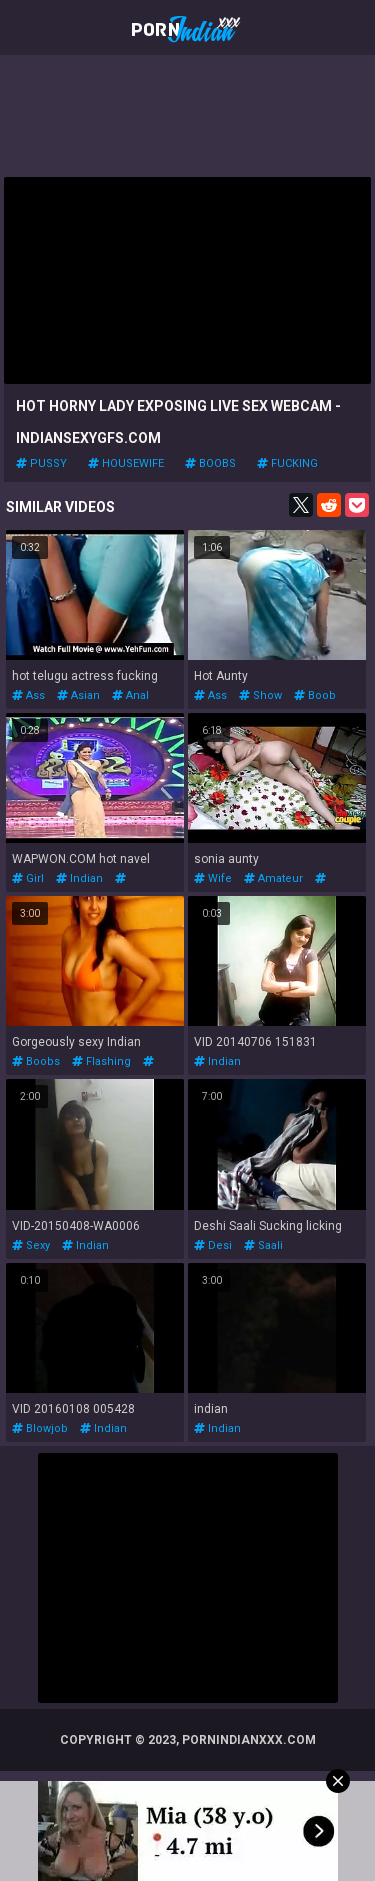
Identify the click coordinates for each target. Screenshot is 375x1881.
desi (213, 1245)
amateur (273, 878)
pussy (41, 463)
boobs (210, 463)
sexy (31, 1245)
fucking (287, 463)
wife (213, 878)
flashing (101, 1061)
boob (315, 695)
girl (28, 878)
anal (130, 695)
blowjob (40, 1428)
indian (79, 878)
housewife (126, 463)
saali (263, 1245)
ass (28, 695)
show (260, 695)
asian (78, 695)
